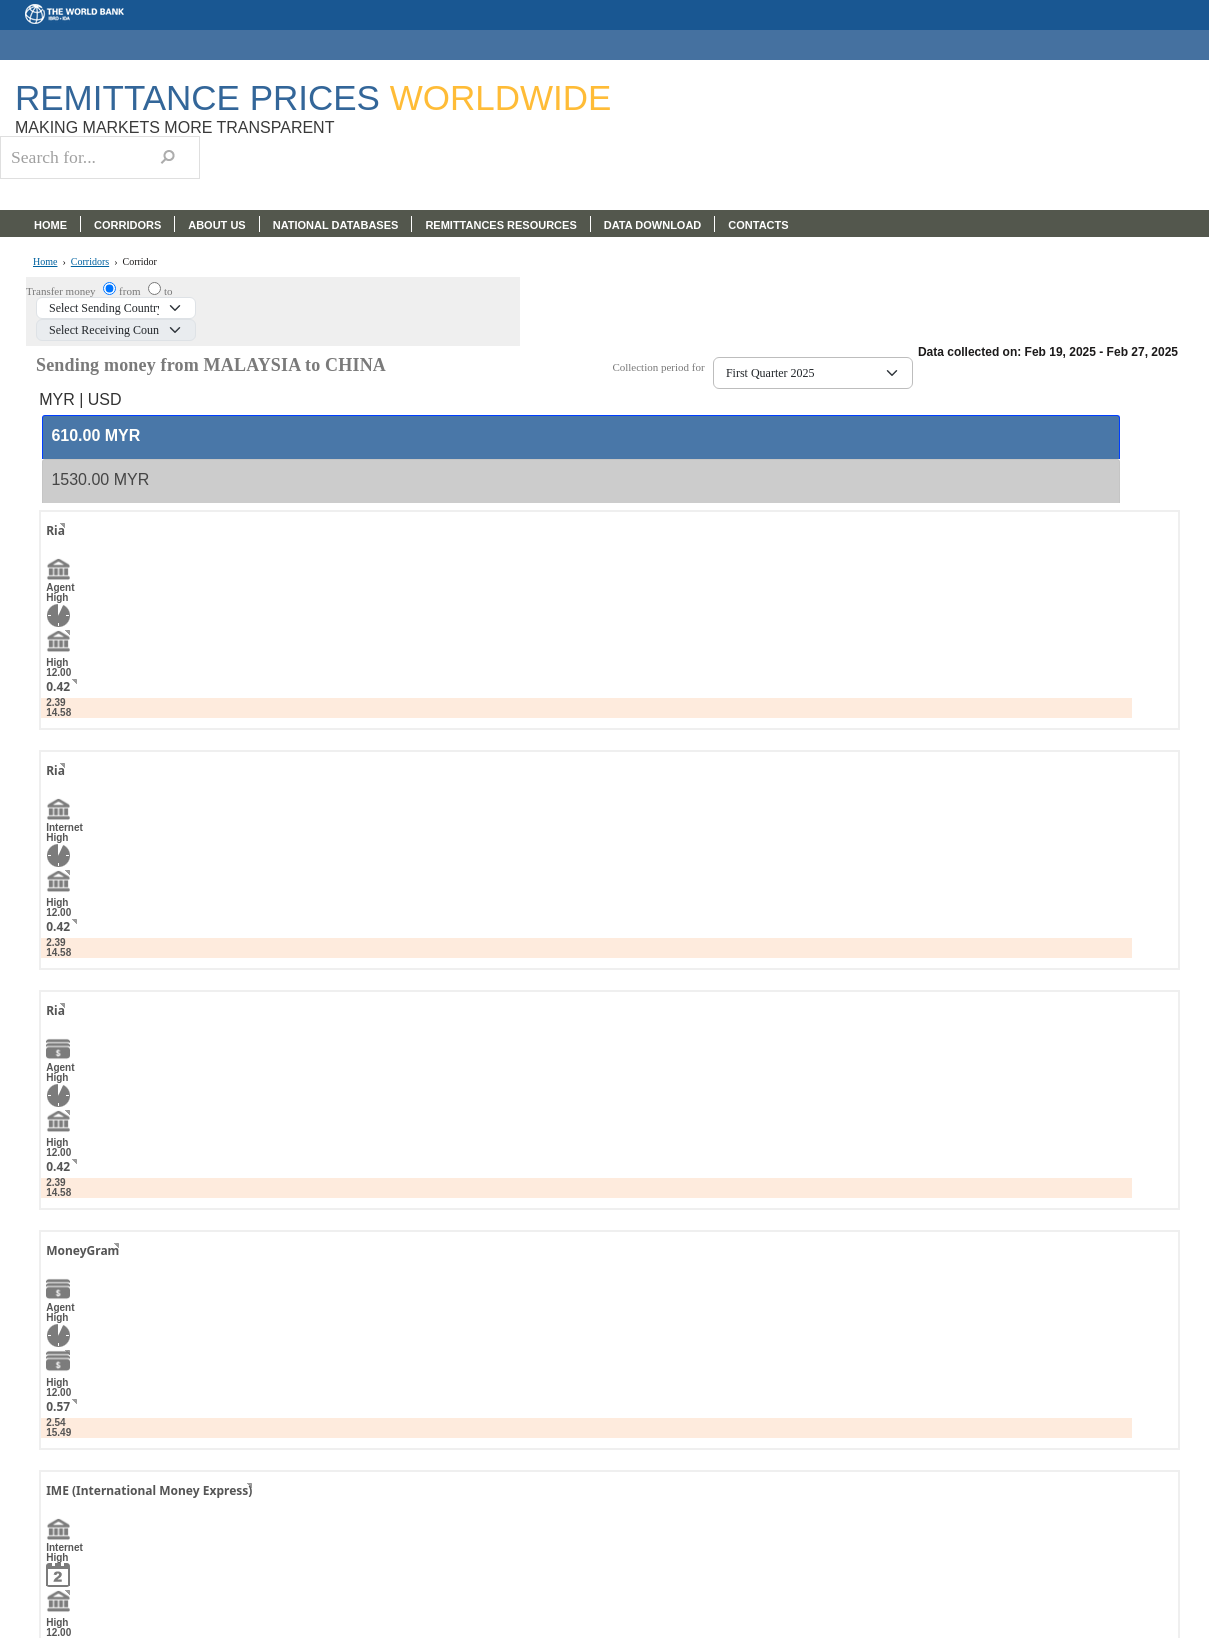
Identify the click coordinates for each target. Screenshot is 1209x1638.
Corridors (90, 262)
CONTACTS (758, 225)
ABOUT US (216, 225)
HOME (50, 225)
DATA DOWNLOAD (653, 225)
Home (45, 262)
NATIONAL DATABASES (336, 225)
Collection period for (662, 367)
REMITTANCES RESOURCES (500, 225)
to (168, 291)
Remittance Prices (313, 97)
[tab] (580, 437)
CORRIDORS (127, 225)
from (131, 291)
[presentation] (95, 436)
